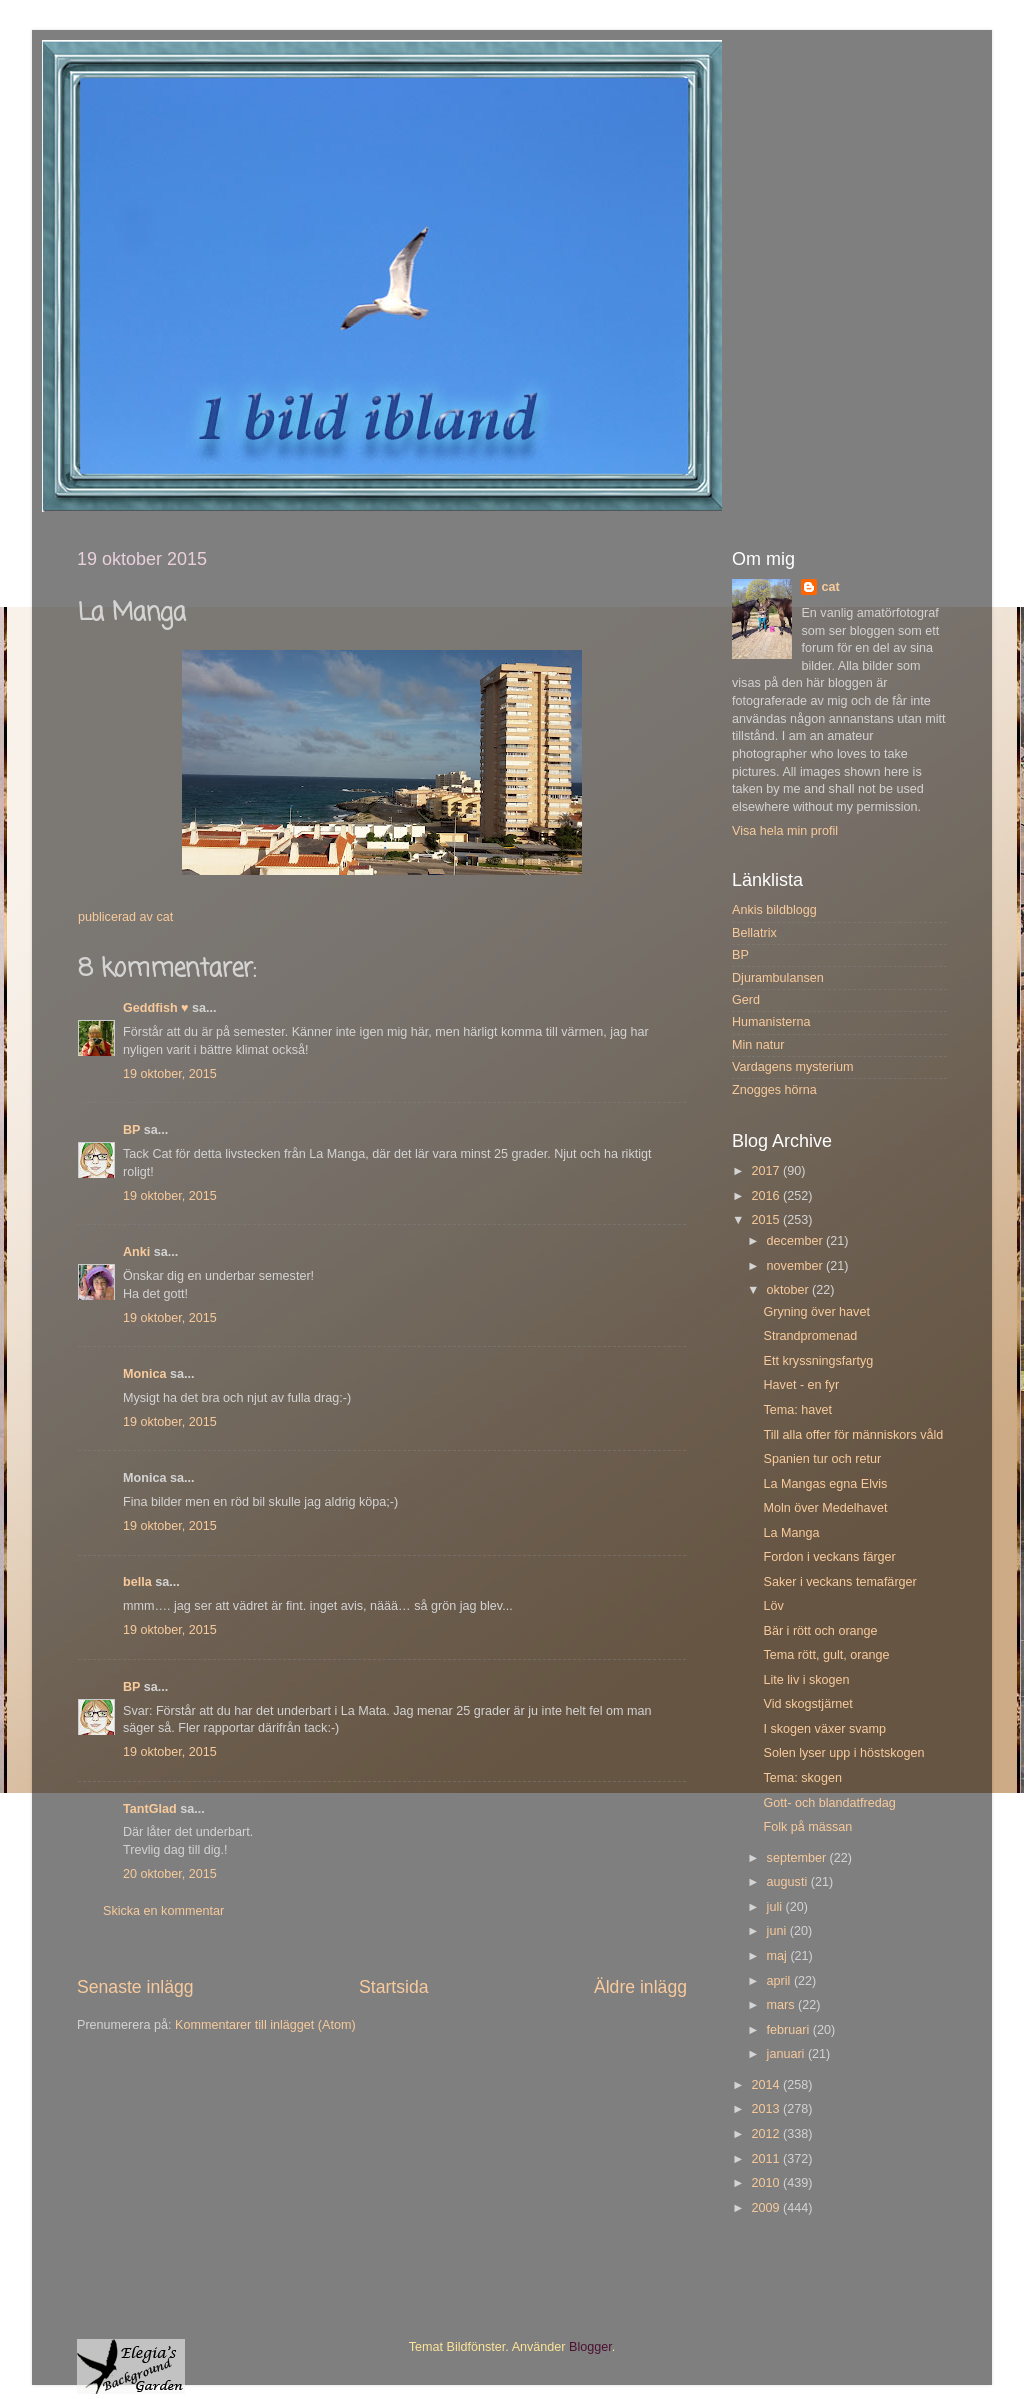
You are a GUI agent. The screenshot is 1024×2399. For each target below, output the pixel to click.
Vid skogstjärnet (807, 1704)
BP (131, 1130)
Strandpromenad (810, 1336)
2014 (767, 2085)
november (797, 1266)
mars (782, 2005)
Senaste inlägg (135, 1987)
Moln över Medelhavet (825, 1508)
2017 (767, 1171)
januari (787, 2054)
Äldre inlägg (640, 1987)
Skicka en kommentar (163, 1911)
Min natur (758, 1045)
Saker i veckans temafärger (839, 1582)
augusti (789, 1882)
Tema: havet (797, 1410)
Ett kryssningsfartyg (818, 1361)
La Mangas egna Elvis (825, 1484)
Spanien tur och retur (822, 1459)
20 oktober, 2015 (170, 1874)
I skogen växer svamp (824, 1729)
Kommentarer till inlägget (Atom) (265, 2025)
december (797, 1241)
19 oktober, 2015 (170, 1074)
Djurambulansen (778, 978)
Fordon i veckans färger (829, 1557)
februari (790, 2030)
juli (776, 1907)
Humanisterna (771, 1022)
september (798, 1858)
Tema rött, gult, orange (826, 1655)
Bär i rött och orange (820, 1631)
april (780, 1981)
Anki (136, 1252)
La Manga (791, 1533)
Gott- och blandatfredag (829, 1803)
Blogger (590, 2347)
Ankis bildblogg (774, 910)
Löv (773, 1606)
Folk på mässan (807, 1827)
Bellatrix (754, 933)
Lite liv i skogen (806, 1680)
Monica (144, 1374)
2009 (767, 2208)
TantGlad (150, 1809)
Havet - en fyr (801, 1385)
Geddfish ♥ (156, 1008)
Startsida (394, 1987)
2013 (767, 2109)
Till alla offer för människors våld (853, 1435)
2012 (767, 2134)
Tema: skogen (802, 1778)
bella (137, 1582)
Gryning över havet (816, 1312)
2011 (767, 2159)
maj (779, 1956)
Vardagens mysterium (793, 1067)
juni (778, 1931)
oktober (790, 1290)
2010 (767, 2183)
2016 (767, 1196)
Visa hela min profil (785, 831)
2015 (767, 1220)
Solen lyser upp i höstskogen (843, 1753)
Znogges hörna (774, 1090)
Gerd (746, 1000)
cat (830, 587)
